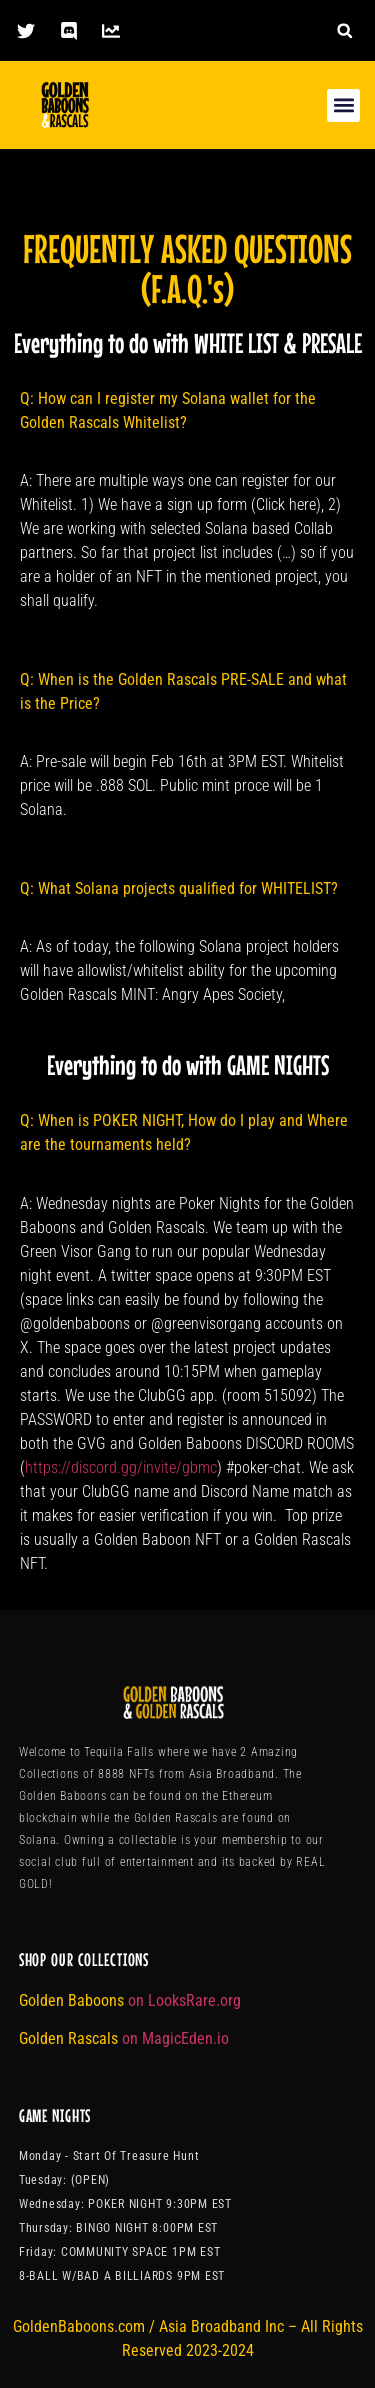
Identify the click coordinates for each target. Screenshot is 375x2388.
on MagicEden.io (175, 2038)
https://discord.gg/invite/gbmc (121, 1467)
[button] (344, 30)
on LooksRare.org (184, 2000)
